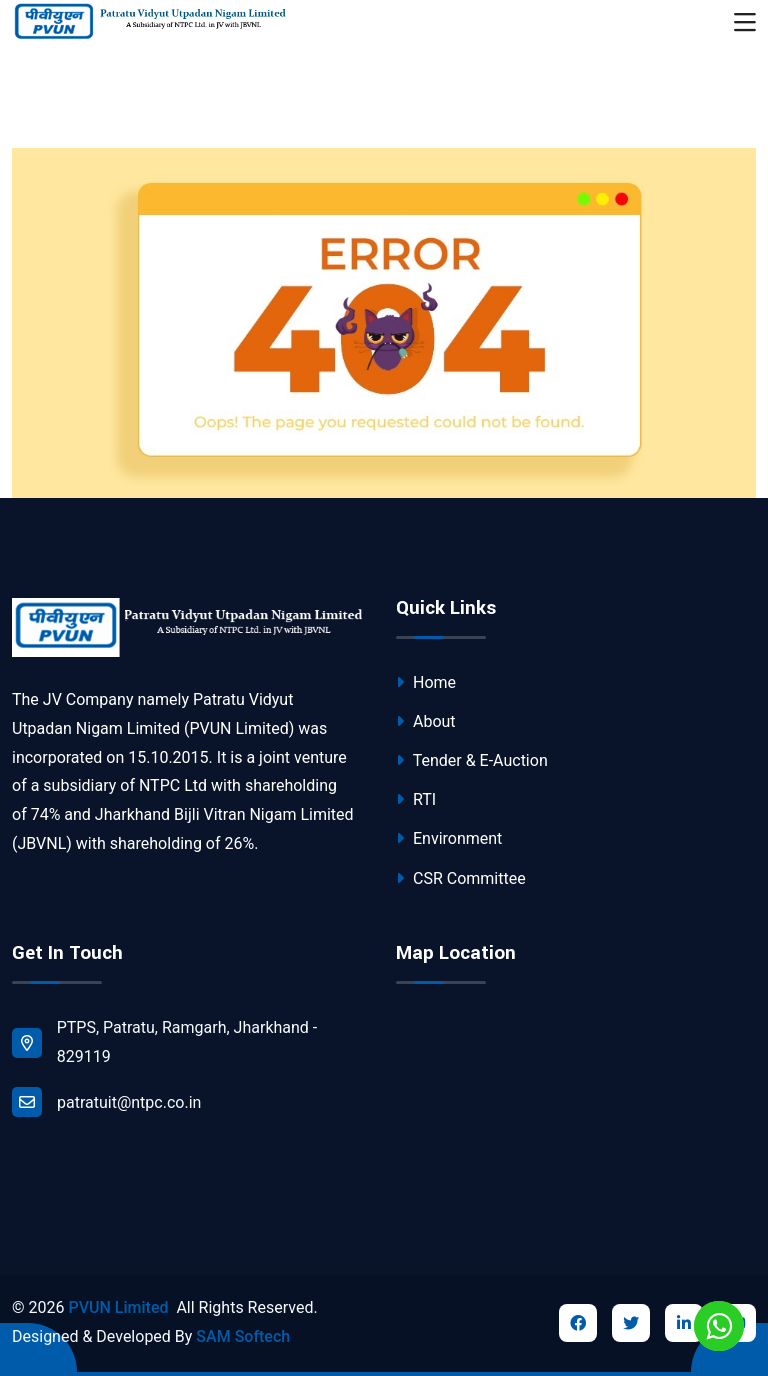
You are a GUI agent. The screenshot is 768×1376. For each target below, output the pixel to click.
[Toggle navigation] (745, 23)
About (426, 721)
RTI (416, 799)
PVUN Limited (118, 1307)
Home (426, 682)
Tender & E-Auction (472, 760)
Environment (449, 838)
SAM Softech (243, 1336)
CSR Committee (461, 878)
